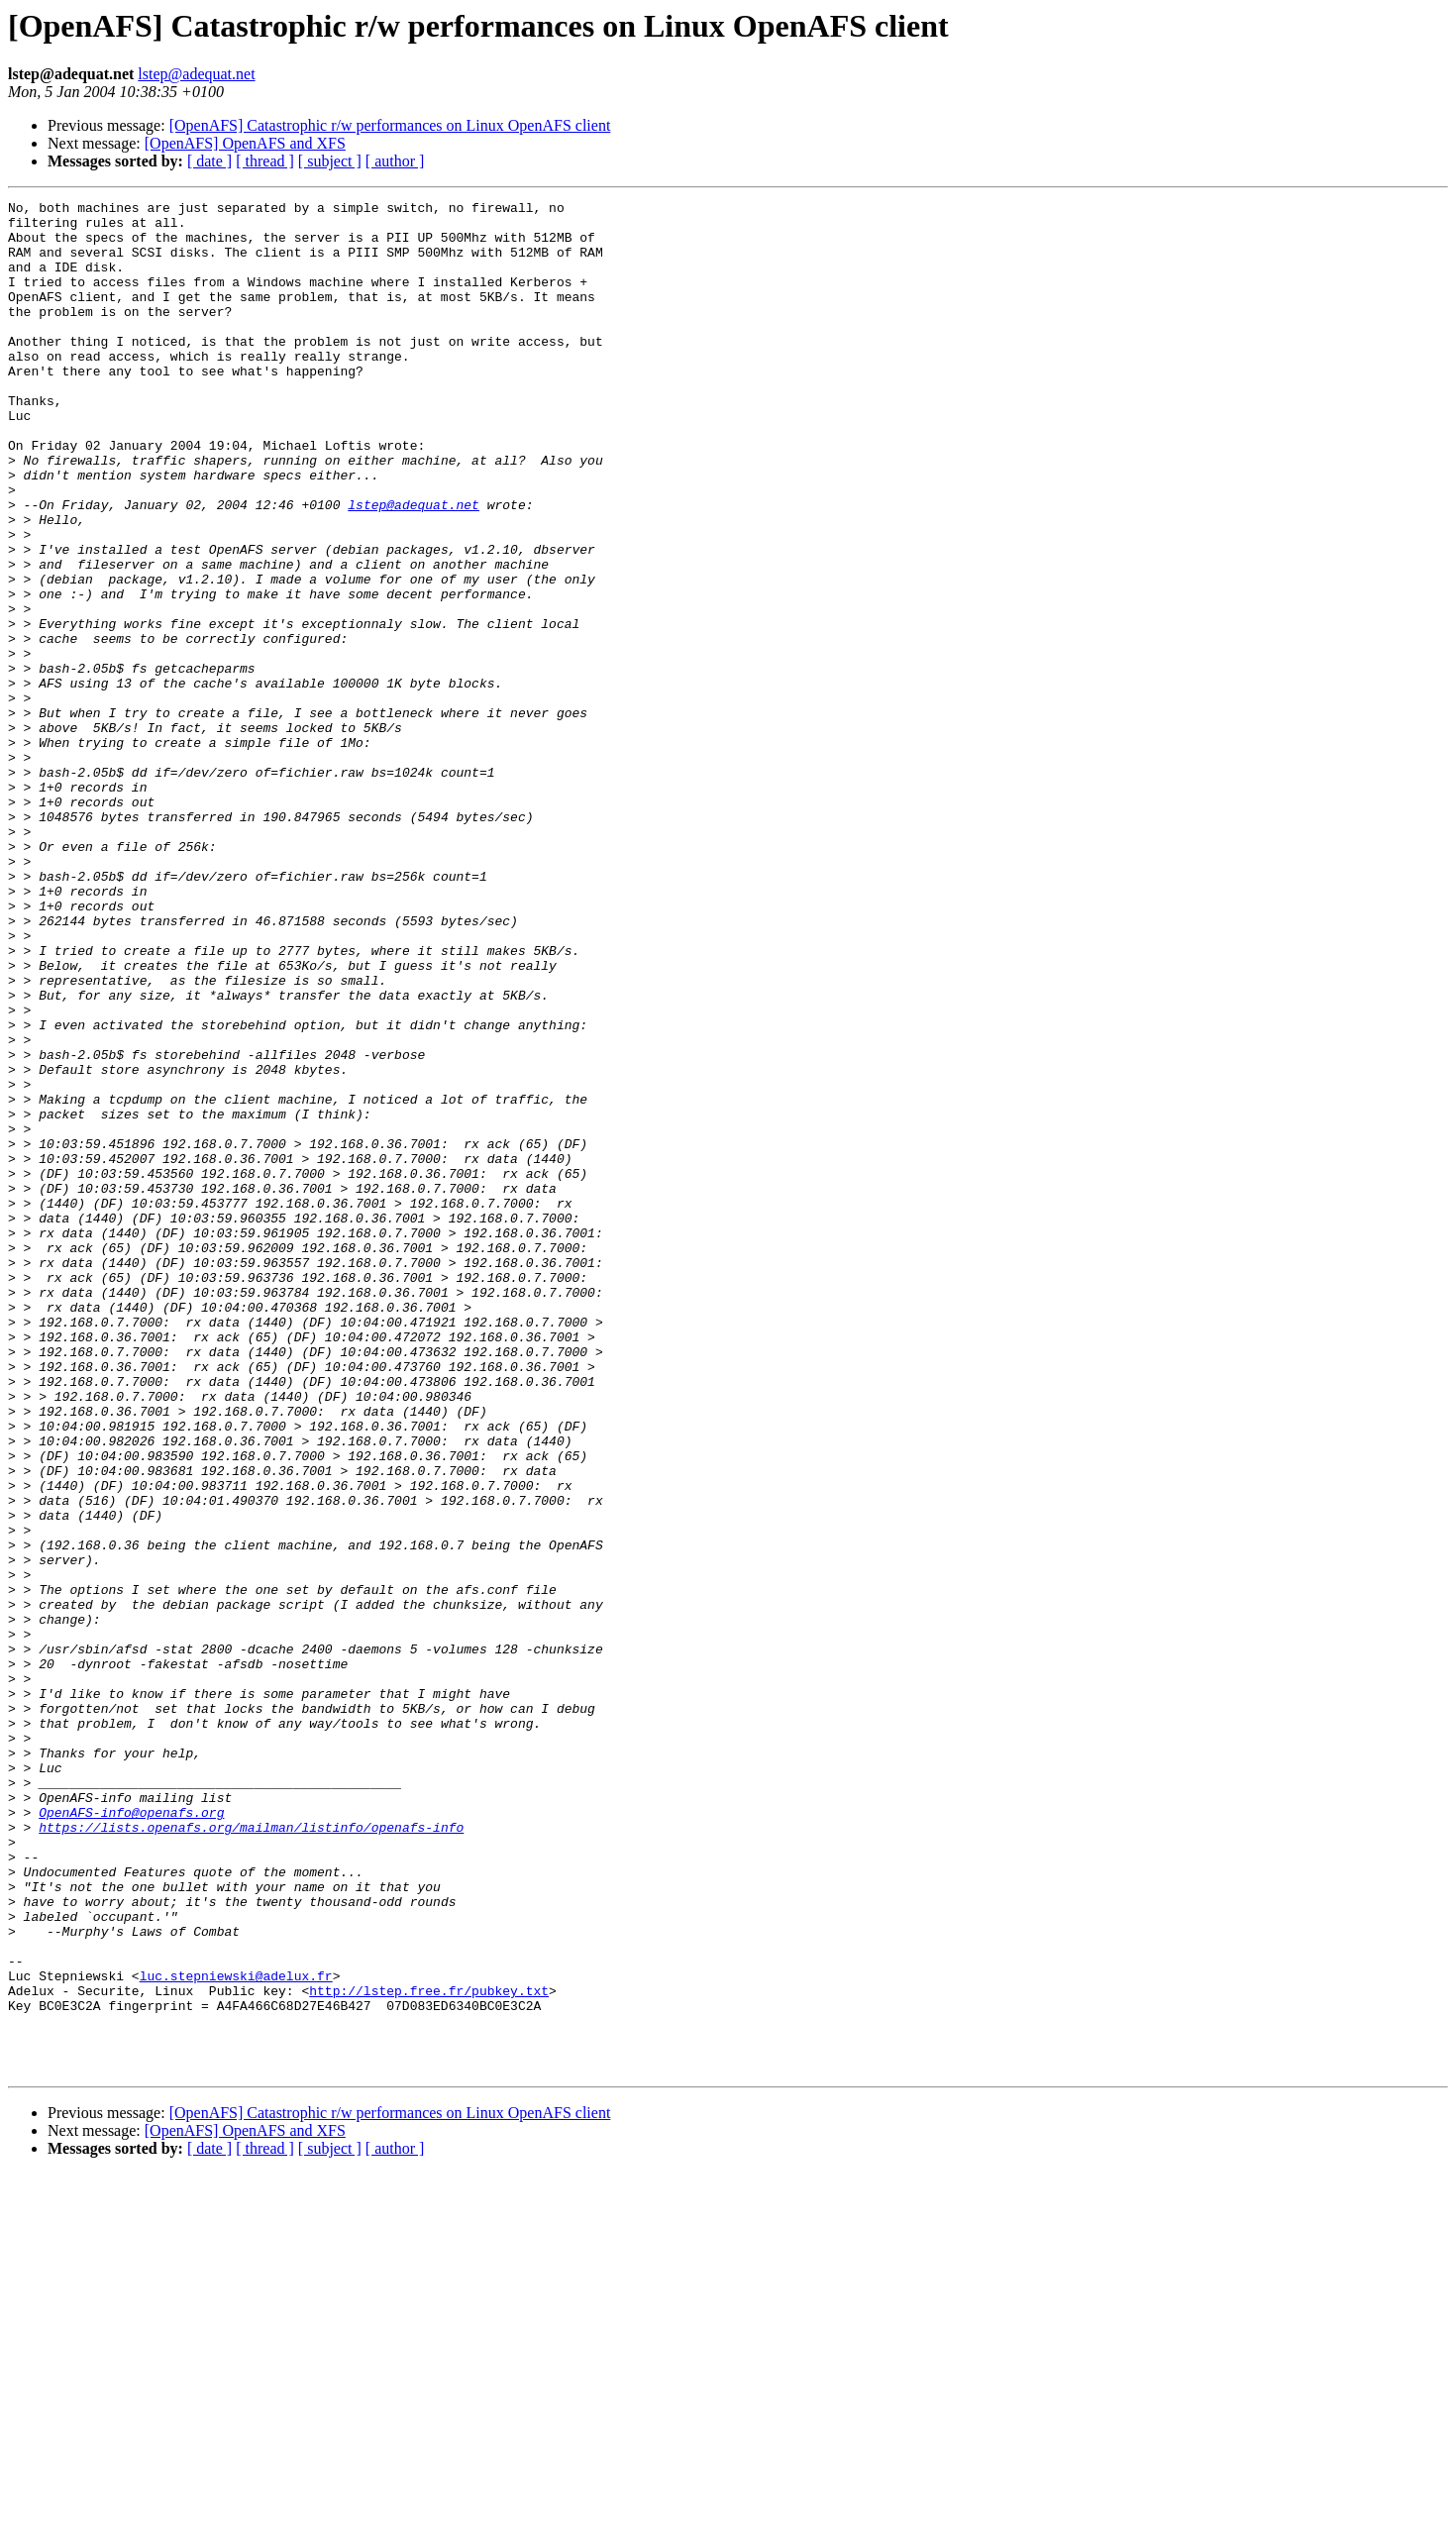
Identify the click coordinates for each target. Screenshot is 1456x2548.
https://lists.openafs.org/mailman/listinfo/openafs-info (251, 2154)
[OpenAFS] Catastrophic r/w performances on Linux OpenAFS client (390, 125)
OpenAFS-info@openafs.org (131, 2136)
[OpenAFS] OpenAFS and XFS (245, 143)
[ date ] (209, 161)
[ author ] (395, 161)
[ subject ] (330, 161)
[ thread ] (265, 161)
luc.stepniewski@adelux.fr (236, 2332)
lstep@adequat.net (196, 73)
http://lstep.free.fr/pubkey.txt (429, 2350)
